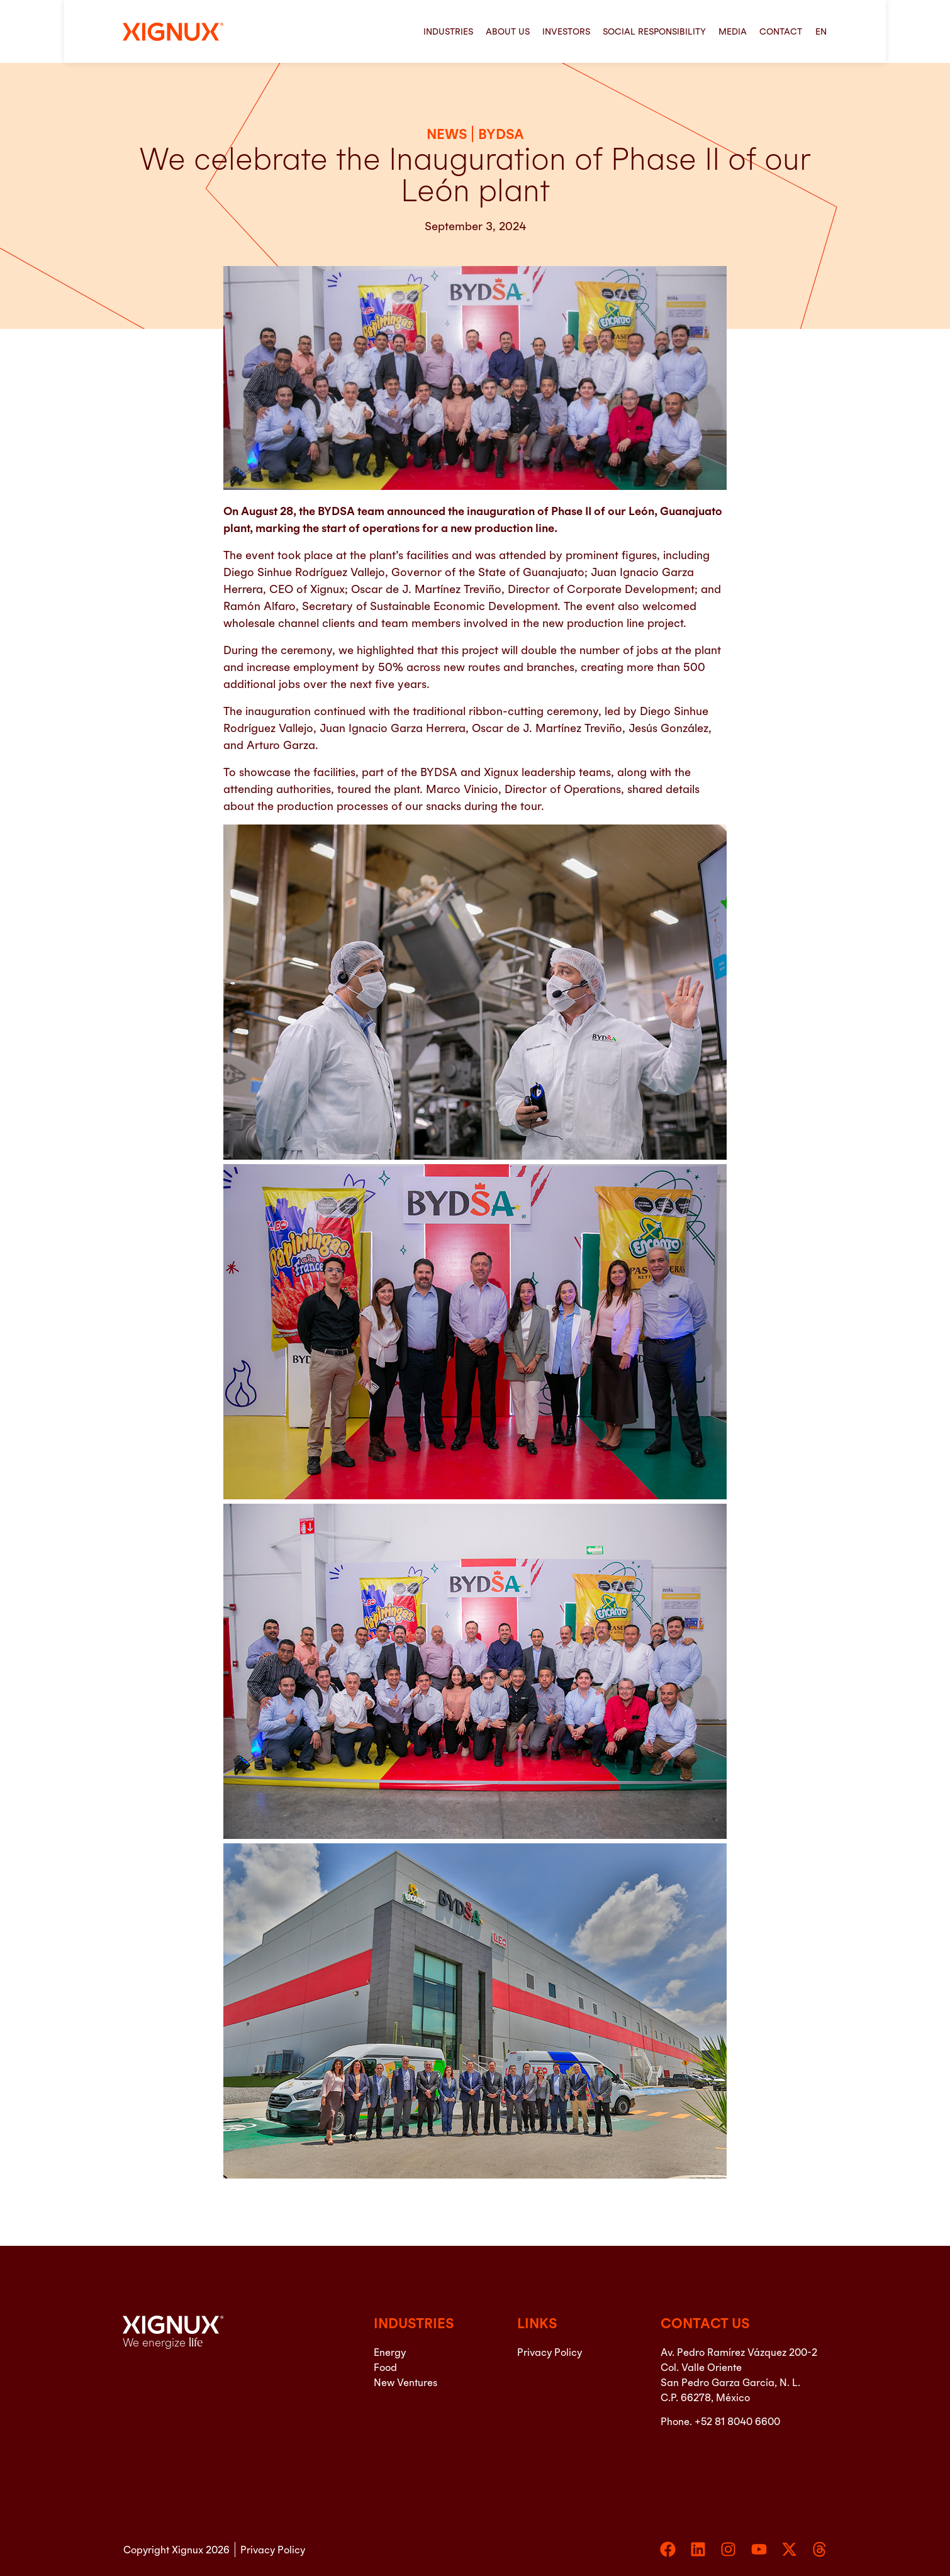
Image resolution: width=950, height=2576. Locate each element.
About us (508, 31)
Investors (566, 31)
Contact (780, 31)
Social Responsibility (654, 31)
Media (732, 31)
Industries (448, 31)
